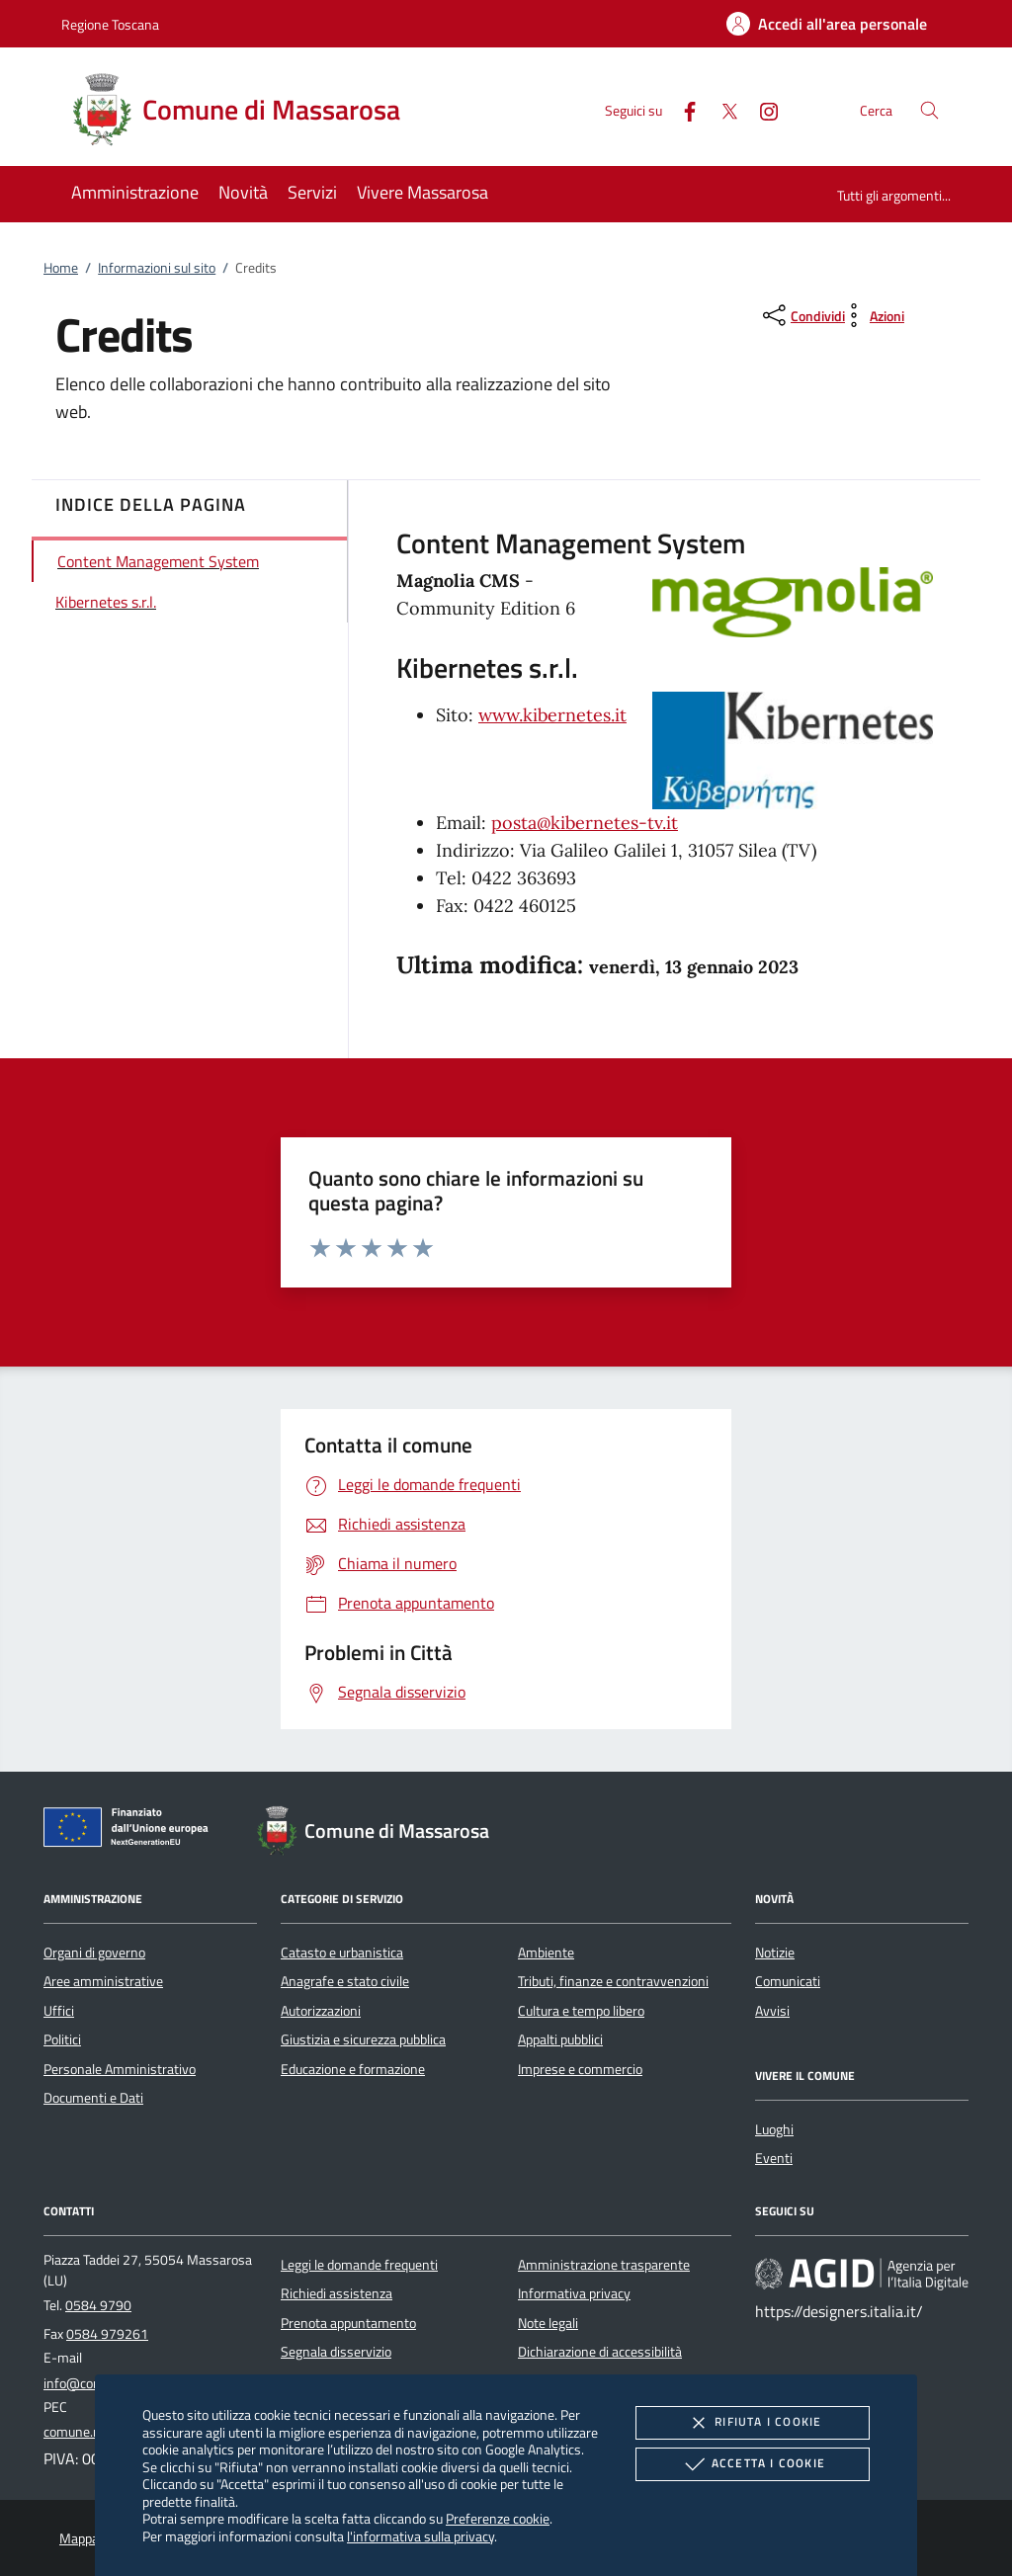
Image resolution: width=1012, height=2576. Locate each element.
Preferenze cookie (497, 2518)
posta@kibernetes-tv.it (584, 822)
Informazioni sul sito (156, 268)
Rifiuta (752, 2423)
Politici (62, 2039)
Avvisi (772, 2011)
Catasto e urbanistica (342, 1952)
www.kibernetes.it (552, 715)
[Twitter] (721, 109)
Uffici (58, 2011)
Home (60, 268)
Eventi (774, 2158)
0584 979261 (107, 2334)
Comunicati (787, 1981)
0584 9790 (98, 2305)
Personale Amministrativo (119, 2069)
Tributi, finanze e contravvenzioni (613, 1981)
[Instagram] (761, 109)
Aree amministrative (103, 1981)
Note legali (548, 2323)
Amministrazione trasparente (604, 2265)
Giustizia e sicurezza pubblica (363, 2039)
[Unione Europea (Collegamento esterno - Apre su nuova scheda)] (131, 1831)
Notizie (775, 1952)
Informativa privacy (574, 2293)
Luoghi (774, 2129)
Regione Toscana (110, 24)
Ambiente (546, 1952)
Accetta (752, 2464)
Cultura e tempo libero (581, 2011)
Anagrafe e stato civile (345, 1981)
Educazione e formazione (353, 2069)
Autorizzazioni (321, 2011)
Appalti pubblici (560, 2039)
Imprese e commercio (580, 2069)
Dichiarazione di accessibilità (600, 2352)
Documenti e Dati (93, 2098)
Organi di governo (94, 1952)
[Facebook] (682, 109)
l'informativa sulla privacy (420, 2536)
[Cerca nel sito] (929, 110)
